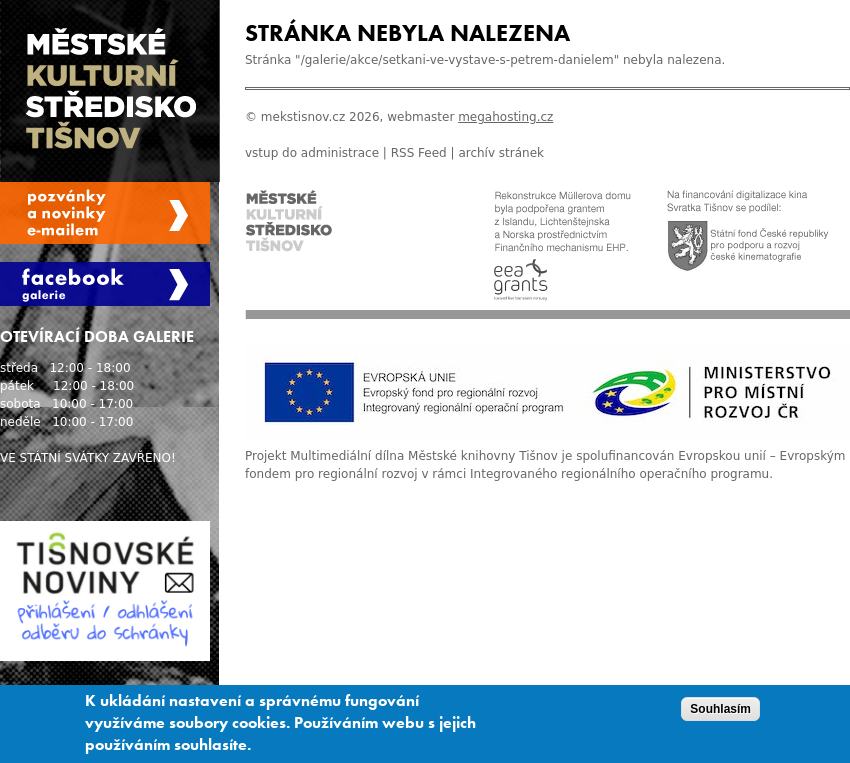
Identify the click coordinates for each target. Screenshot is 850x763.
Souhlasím (720, 712)
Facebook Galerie (105, 284)
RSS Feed (419, 153)
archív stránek (501, 153)
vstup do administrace (312, 153)
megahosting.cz (505, 117)
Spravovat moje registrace (105, 213)
